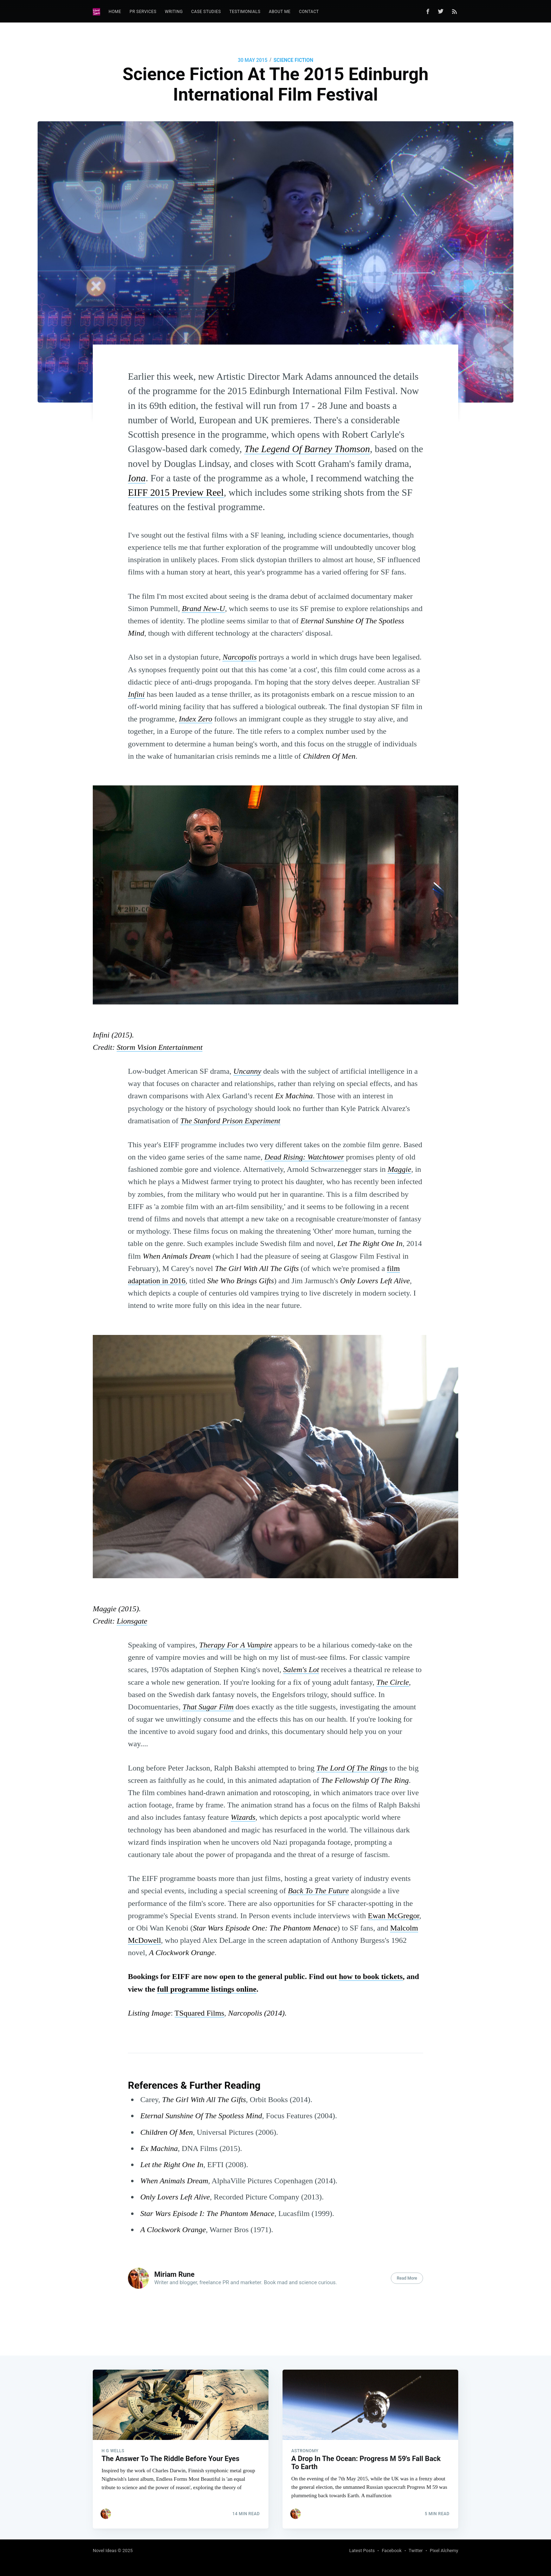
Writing (174, 11)
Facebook (391, 2550)
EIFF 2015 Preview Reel (176, 492)
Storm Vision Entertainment (159, 1047)
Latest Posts (362, 2550)
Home (115, 11)
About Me (280, 11)
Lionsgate (132, 1621)
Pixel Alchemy (444, 2550)
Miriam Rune (174, 2274)
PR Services (143, 11)
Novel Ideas (105, 2550)
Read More (407, 2278)
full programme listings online (207, 1989)
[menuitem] (114, 12)
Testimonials (244, 11)
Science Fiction (293, 60)
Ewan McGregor (393, 1915)
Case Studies (206, 11)
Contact (309, 11)
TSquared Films (199, 2013)
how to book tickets (371, 1976)
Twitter (416, 2550)
